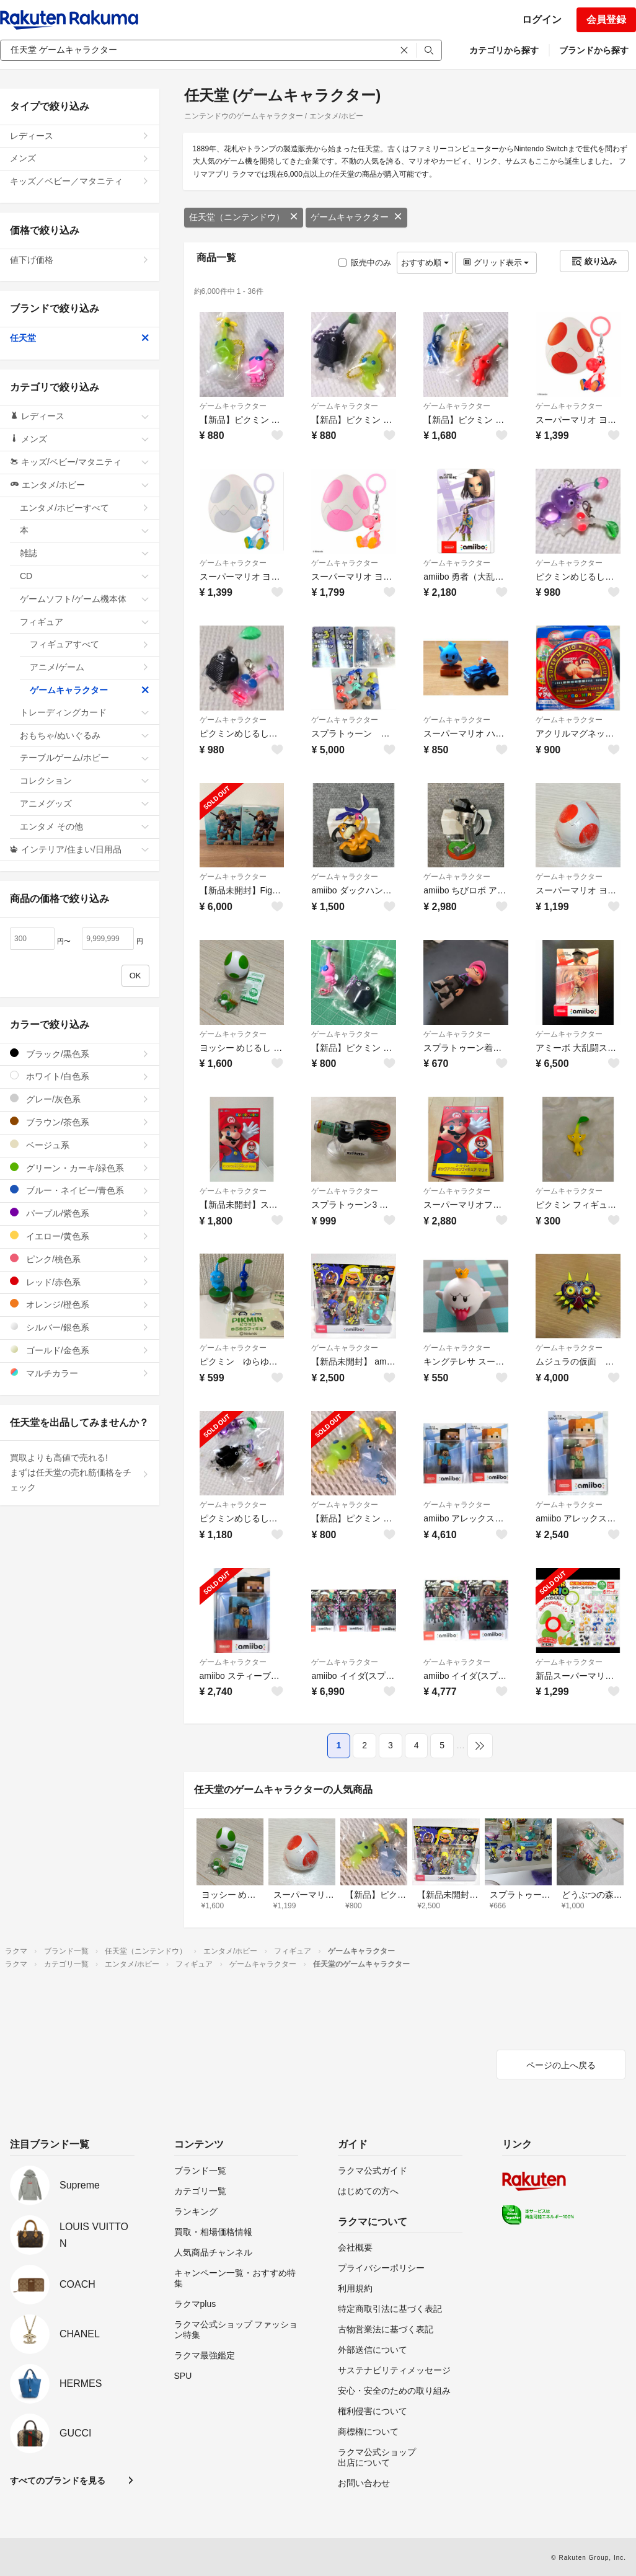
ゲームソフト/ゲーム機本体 (84, 599)
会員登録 (606, 19)
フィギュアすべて (89, 644)
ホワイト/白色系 (79, 1076)
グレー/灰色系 (79, 1099)
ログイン (542, 19)
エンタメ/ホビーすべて (84, 508)
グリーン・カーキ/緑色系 (79, 1167)
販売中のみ (364, 262)
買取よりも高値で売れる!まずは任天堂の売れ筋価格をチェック (79, 1472)
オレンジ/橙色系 (79, 1304)
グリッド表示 (496, 262)
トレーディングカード (84, 712)
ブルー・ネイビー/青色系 (79, 1190)
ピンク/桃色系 (79, 1259)
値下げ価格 (79, 260)
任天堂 (79, 338)
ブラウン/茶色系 (79, 1122)
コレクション (84, 781)
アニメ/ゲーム (89, 667)
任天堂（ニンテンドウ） (243, 217)
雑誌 (84, 553)
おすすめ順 (425, 262)
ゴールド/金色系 (79, 1350)
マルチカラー (79, 1373)
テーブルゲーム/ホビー (84, 758)
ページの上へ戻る (561, 2065)
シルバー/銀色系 (79, 1327)
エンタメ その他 (84, 826)
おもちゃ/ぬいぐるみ (84, 735)
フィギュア (84, 622)
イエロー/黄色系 (79, 1236)
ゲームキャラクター (356, 217)
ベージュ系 (79, 1145)
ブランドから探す (594, 50)
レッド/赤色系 (79, 1282)
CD (84, 576)
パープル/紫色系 (79, 1213)
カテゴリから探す (504, 50)
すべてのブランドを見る (57, 2480)
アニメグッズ (84, 803)
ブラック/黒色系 (79, 1053)
